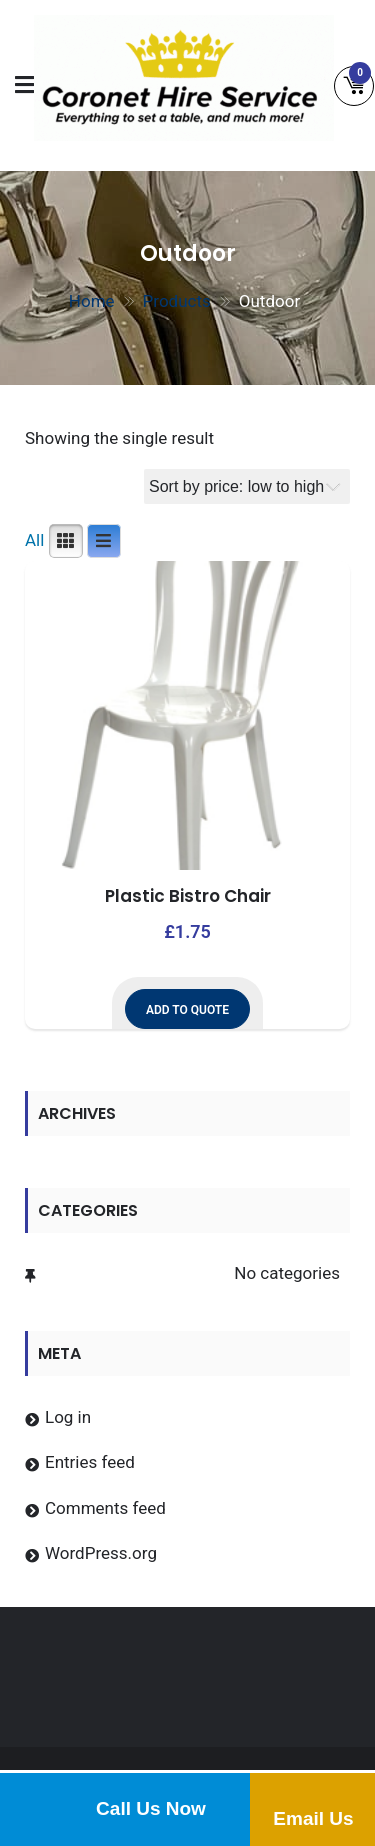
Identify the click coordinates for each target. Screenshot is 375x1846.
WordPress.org (101, 1553)
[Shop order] (247, 486)
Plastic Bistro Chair (188, 896)
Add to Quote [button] (187, 1010)
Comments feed (105, 1508)
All (34, 540)
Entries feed (90, 1462)
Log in (68, 1417)
